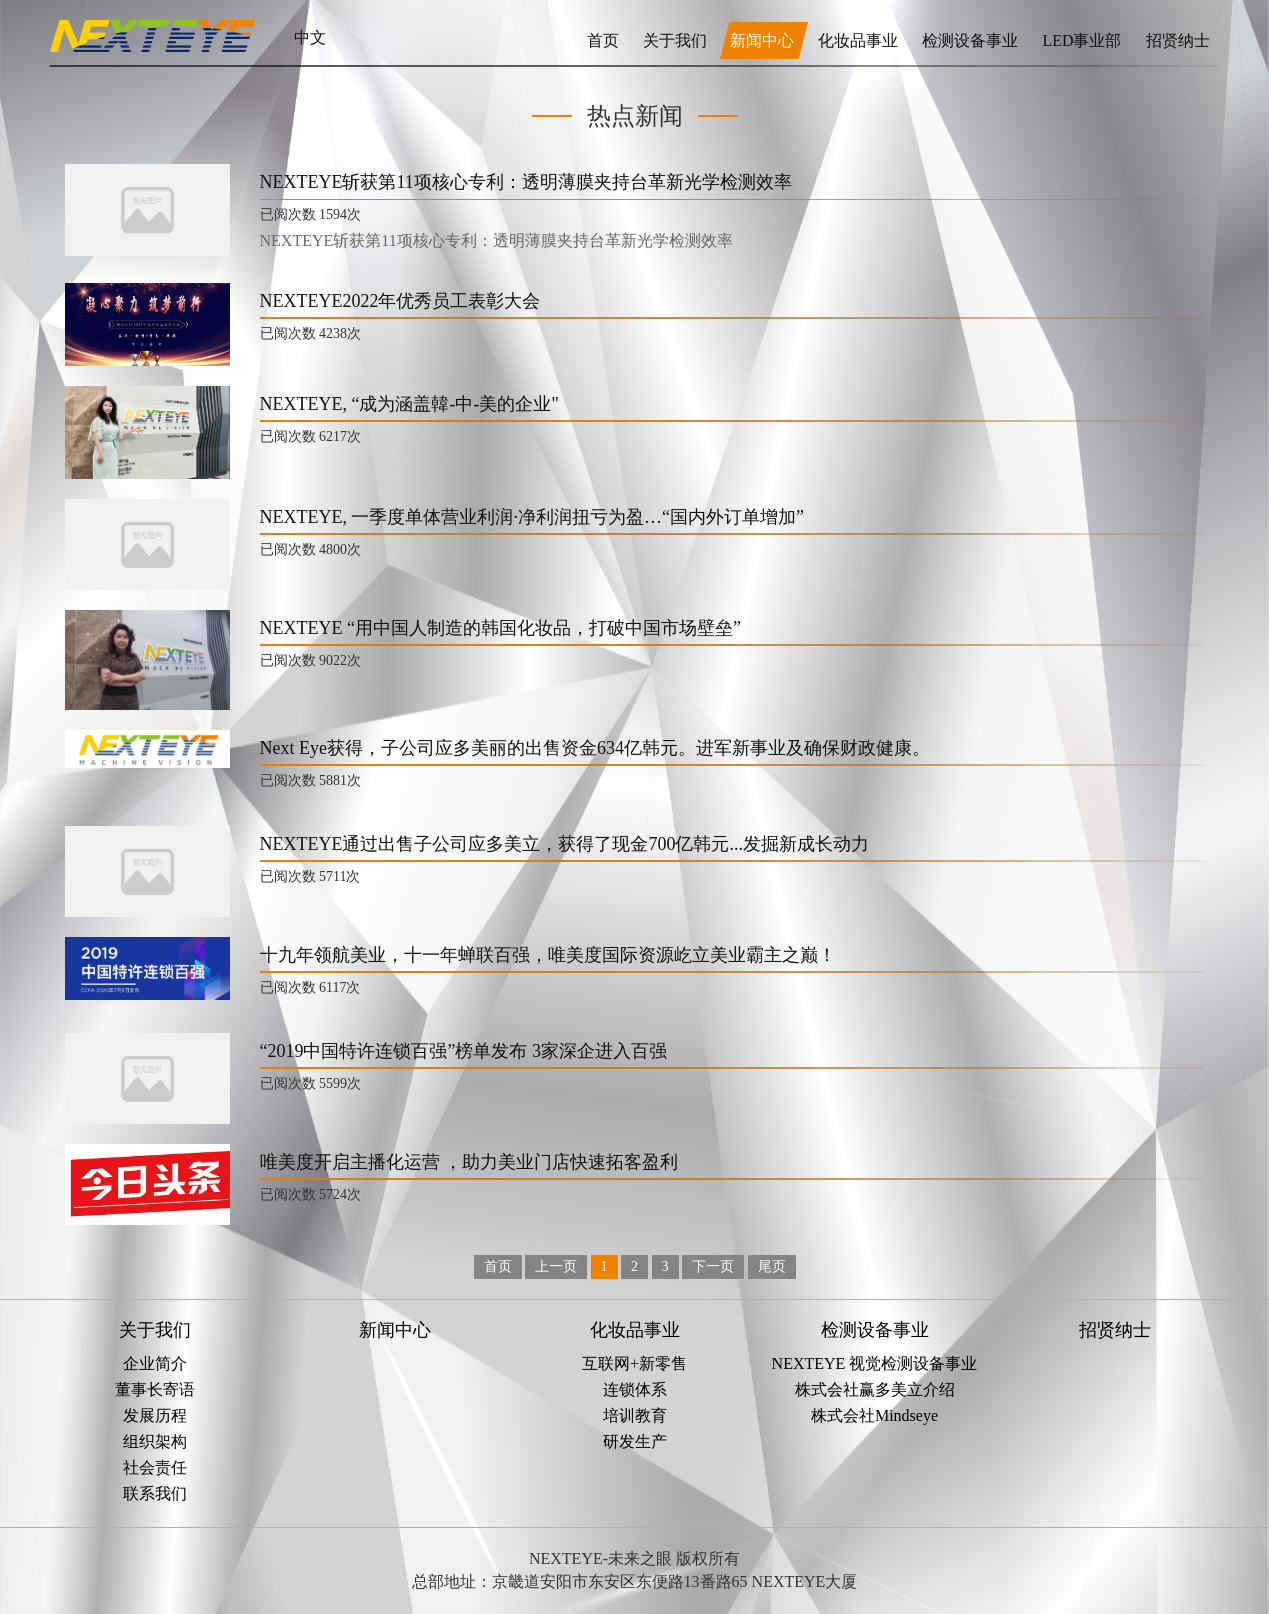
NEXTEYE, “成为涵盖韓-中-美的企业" (409, 404)
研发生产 (635, 1441)
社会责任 (155, 1467)
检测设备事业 (972, 40)
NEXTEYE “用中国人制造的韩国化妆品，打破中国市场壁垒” (500, 628)
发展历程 (155, 1415)
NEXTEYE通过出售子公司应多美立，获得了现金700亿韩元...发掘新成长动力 (564, 844)
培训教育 (635, 1415)
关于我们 (675, 40)
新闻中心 (764, 40)
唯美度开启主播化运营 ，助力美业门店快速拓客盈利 (469, 1162)
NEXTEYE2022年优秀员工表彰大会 (400, 301)
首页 (603, 40)
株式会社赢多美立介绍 (875, 1389)
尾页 (772, 1266)
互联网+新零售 (634, 1363)
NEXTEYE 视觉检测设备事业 (875, 1363)
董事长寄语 (155, 1389)
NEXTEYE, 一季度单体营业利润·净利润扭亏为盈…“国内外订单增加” (532, 517)
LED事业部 (1083, 40)
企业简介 (155, 1363)
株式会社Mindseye (874, 1415)
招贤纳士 (1178, 40)
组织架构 (155, 1441)
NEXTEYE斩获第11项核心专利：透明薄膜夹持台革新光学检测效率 (526, 182)
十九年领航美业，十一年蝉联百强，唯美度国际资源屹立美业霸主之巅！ (548, 955)
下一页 (713, 1266)
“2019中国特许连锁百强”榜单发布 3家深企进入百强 (463, 1051)
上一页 (556, 1266)
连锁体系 (635, 1389)
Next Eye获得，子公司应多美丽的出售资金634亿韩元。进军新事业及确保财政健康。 (595, 748)
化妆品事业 (860, 40)
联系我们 (155, 1493)
